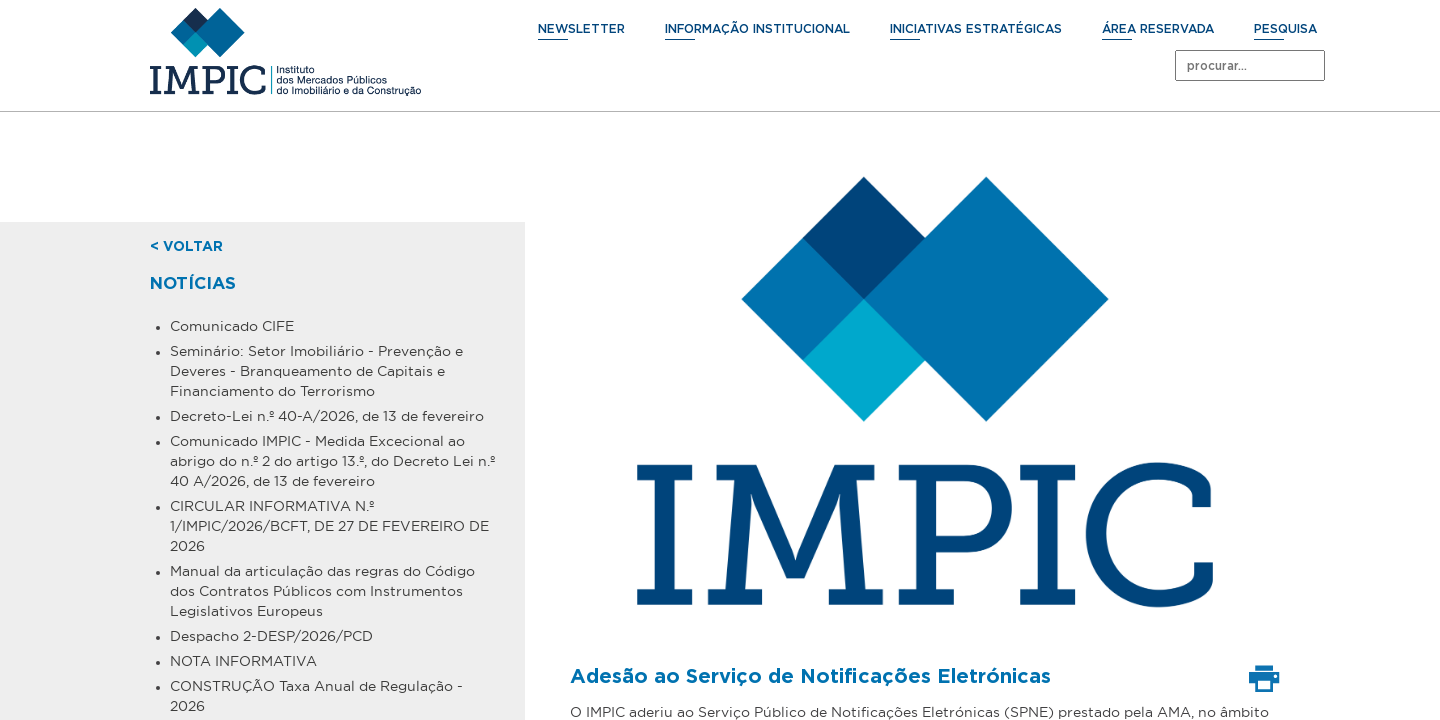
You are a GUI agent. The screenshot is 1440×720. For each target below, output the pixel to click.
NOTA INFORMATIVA (243, 661)
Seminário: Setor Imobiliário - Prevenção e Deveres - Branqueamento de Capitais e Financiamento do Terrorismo (316, 371)
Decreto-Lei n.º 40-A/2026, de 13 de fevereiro (327, 416)
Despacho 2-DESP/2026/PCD (271, 636)
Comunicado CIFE (232, 326)
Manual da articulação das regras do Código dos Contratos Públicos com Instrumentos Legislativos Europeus (322, 591)
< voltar (186, 247)
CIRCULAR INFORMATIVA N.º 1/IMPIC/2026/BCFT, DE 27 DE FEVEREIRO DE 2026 (329, 526)
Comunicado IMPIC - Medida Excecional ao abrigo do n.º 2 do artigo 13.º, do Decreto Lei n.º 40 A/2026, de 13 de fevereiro (332, 461)
